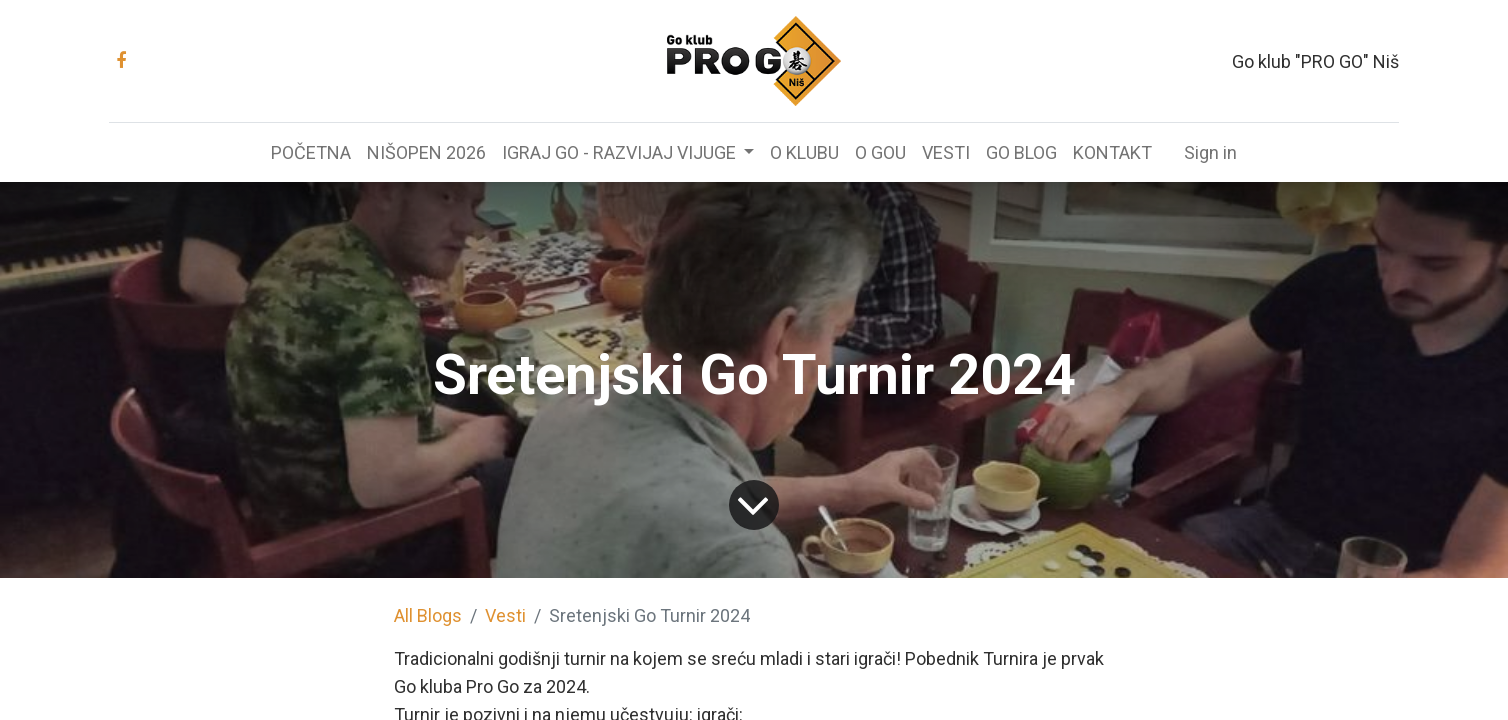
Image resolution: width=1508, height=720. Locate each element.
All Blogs (428, 615)
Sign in (1210, 152)
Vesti (505, 615)
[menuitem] (311, 152)
